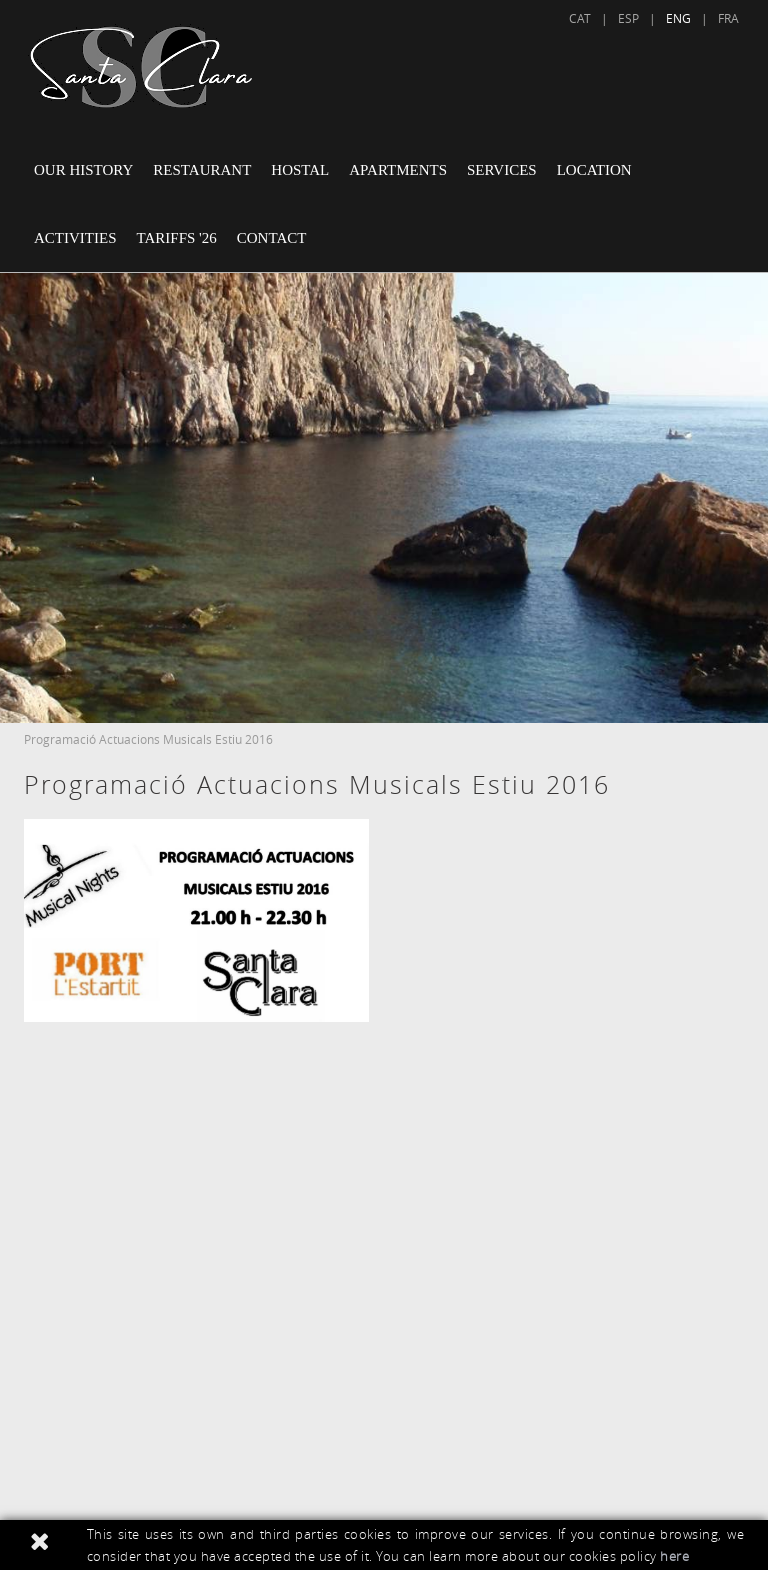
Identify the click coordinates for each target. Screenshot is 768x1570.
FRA (728, 18)
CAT (580, 18)
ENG (678, 18)
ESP (628, 18)
